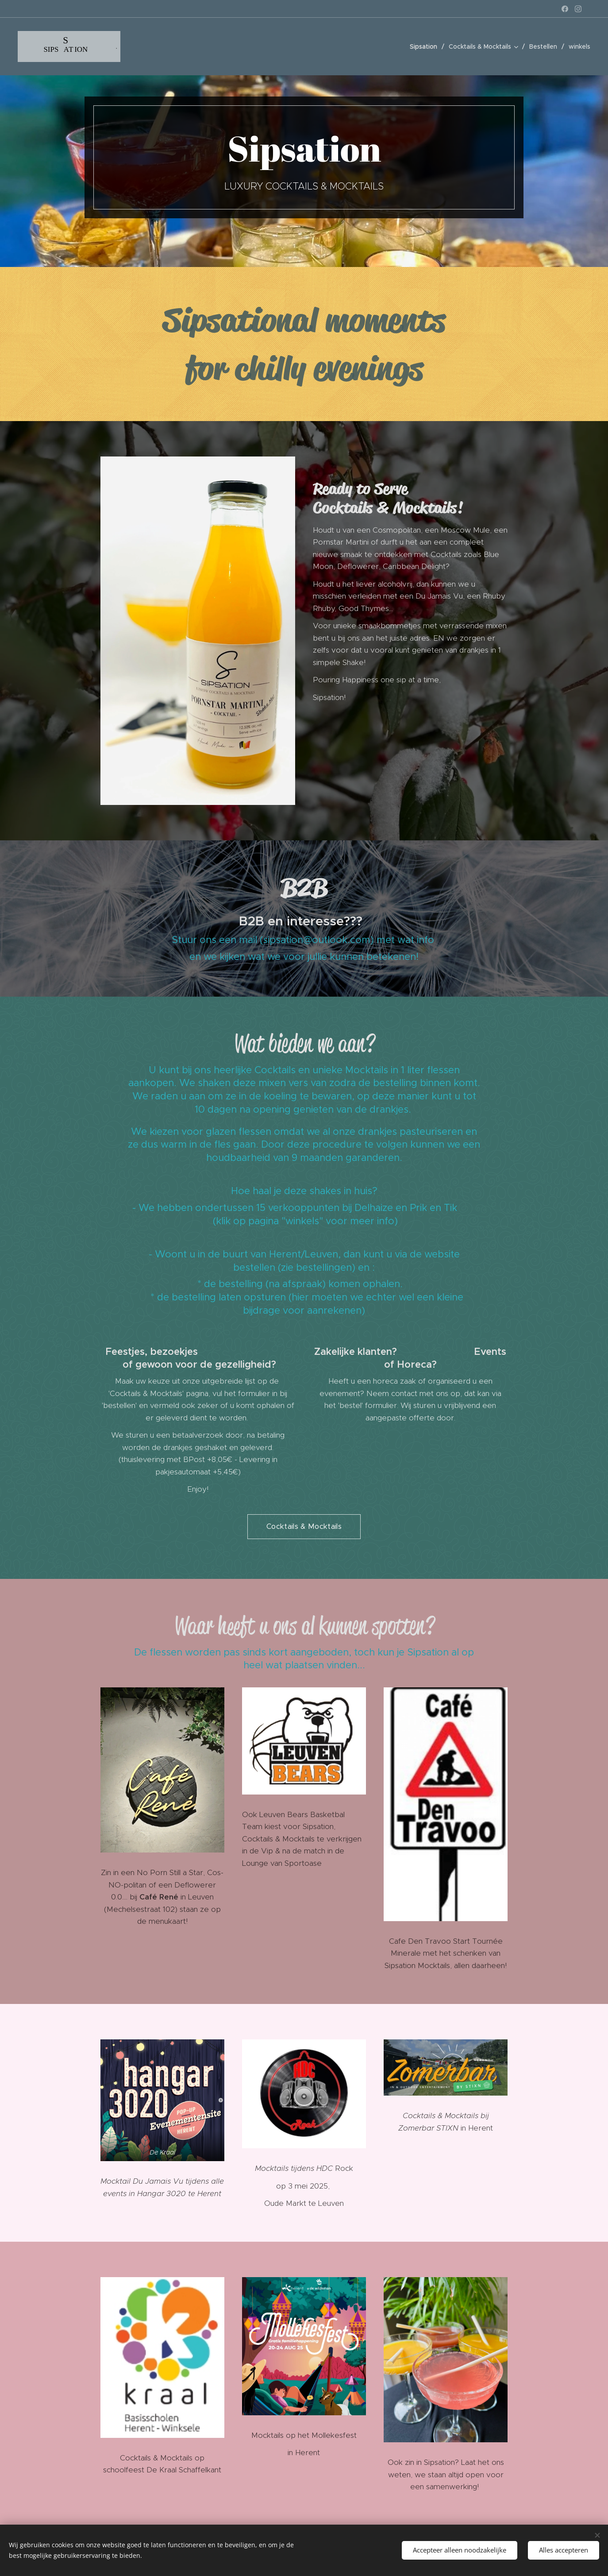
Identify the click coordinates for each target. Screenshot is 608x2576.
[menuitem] (426, 46)
